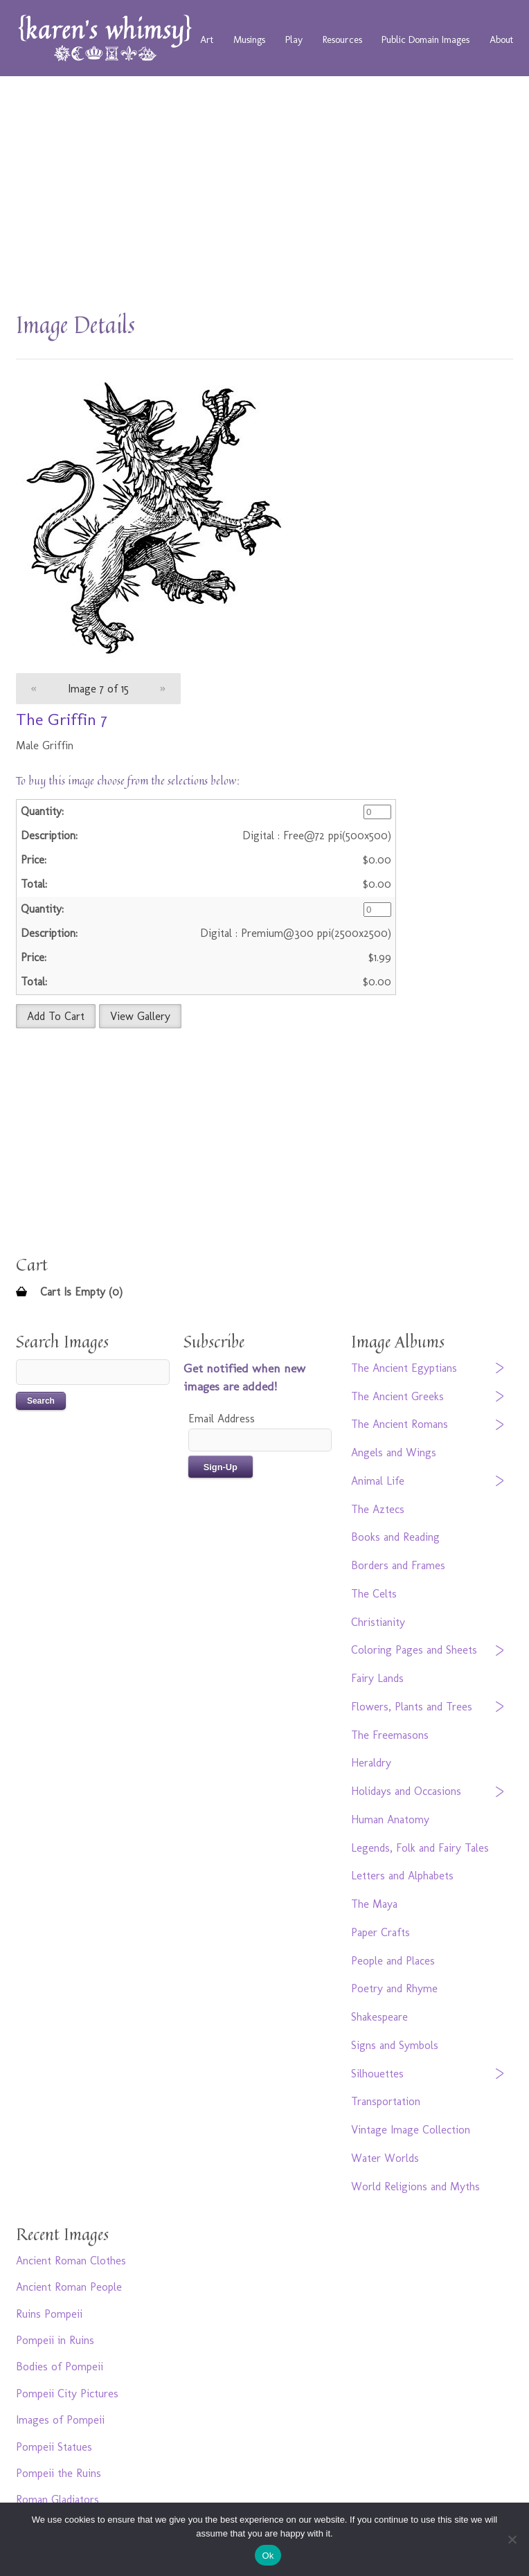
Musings (249, 39)
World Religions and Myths (415, 2186)
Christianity (378, 1622)
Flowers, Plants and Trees (411, 1706)
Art (206, 39)
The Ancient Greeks (397, 1396)
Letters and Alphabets (402, 1875)
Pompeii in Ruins (55, 2340)
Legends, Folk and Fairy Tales (420, 1847)
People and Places (393, 1960)
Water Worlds (385, 2158)
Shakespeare (379, 2016)
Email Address (221, 1418)
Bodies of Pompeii (59, 2366)
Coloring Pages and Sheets (414, 1649)
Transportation (385, 2101)
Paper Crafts (380, 1932)
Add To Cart (55, 1016)
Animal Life (377, 1480)
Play (294, 39)
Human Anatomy (390, 1819)
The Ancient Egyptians (404, 1368)
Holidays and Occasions (406, 1791)
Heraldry (371, 1762)
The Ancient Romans (399, 1424)
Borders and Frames (398, 1565)
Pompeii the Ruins (58, 2473)
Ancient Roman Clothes (71, 2260)
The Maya (374, 1904)
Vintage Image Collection (410, 2129)
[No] (512, 2539)
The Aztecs (377, 1509)
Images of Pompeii (60, 2419)
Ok (268, 2555)
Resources (342, 39)
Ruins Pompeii (49, 2313)
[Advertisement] (264, 201)
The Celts (374, 1593)
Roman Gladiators (57, 2499)
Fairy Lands (377, 1678)
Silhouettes (377, 2073)
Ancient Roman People (69, 2286)
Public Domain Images (425, 39)
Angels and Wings (393, 1452)
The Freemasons (390, 1735)
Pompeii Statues (54, 2446)
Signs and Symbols (394, 2045)
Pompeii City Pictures (67, 2393)
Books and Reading (395, 1537)
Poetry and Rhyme (394, 1988)
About (501, 39)
